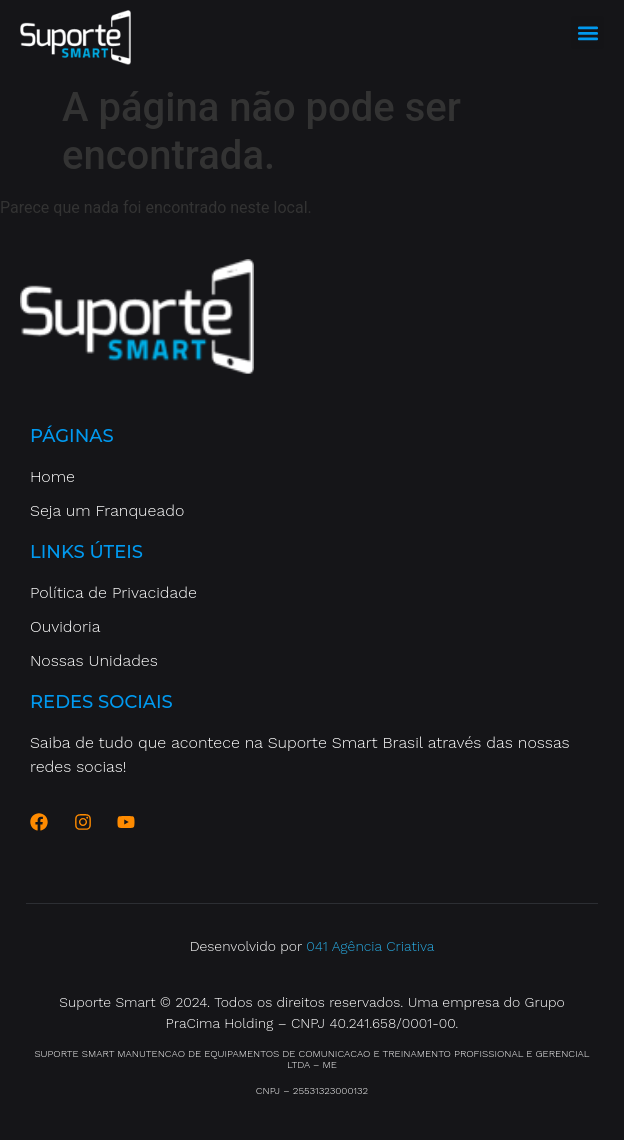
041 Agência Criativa (370, 946)
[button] (587, 32)
